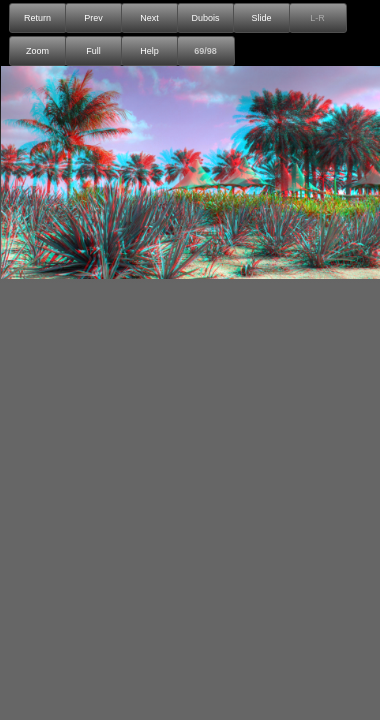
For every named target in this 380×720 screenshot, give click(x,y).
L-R (317, 18)
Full (93, 51)
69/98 (205, 51)
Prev (93, 18)
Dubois (205, 18)
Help (149, 51)
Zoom (37, 51)
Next (149, 18)
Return (37, 18)
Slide (261, 18)
